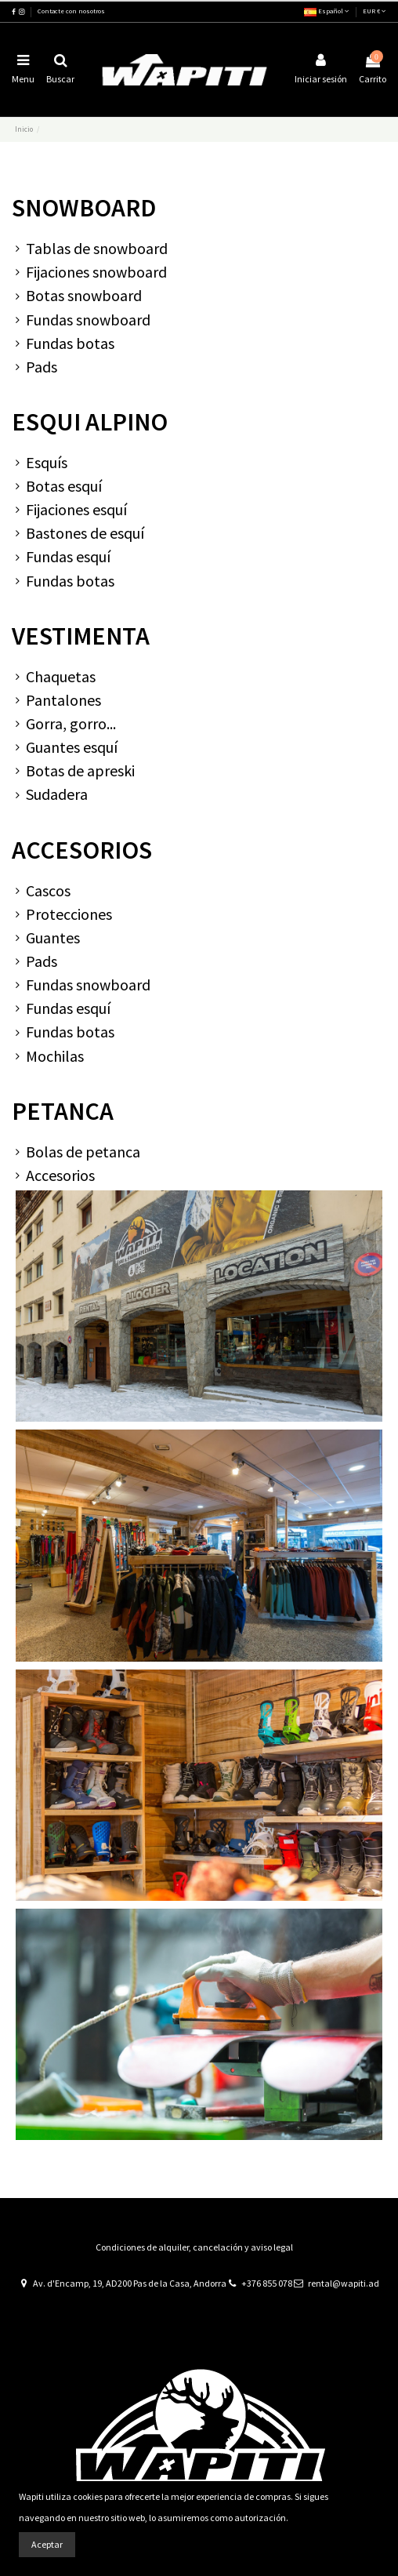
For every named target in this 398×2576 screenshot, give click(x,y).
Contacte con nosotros (71, 11)
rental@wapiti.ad (343, 2283)
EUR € (374, 11)
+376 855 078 (266, 2283)
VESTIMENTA (81, 636)
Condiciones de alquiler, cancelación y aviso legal (194, 2247)
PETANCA (63, 1111)
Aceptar (47, 2544)
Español (326, 11)
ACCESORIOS (82, 850)
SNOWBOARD (84, 207)
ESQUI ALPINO (90, 422)
